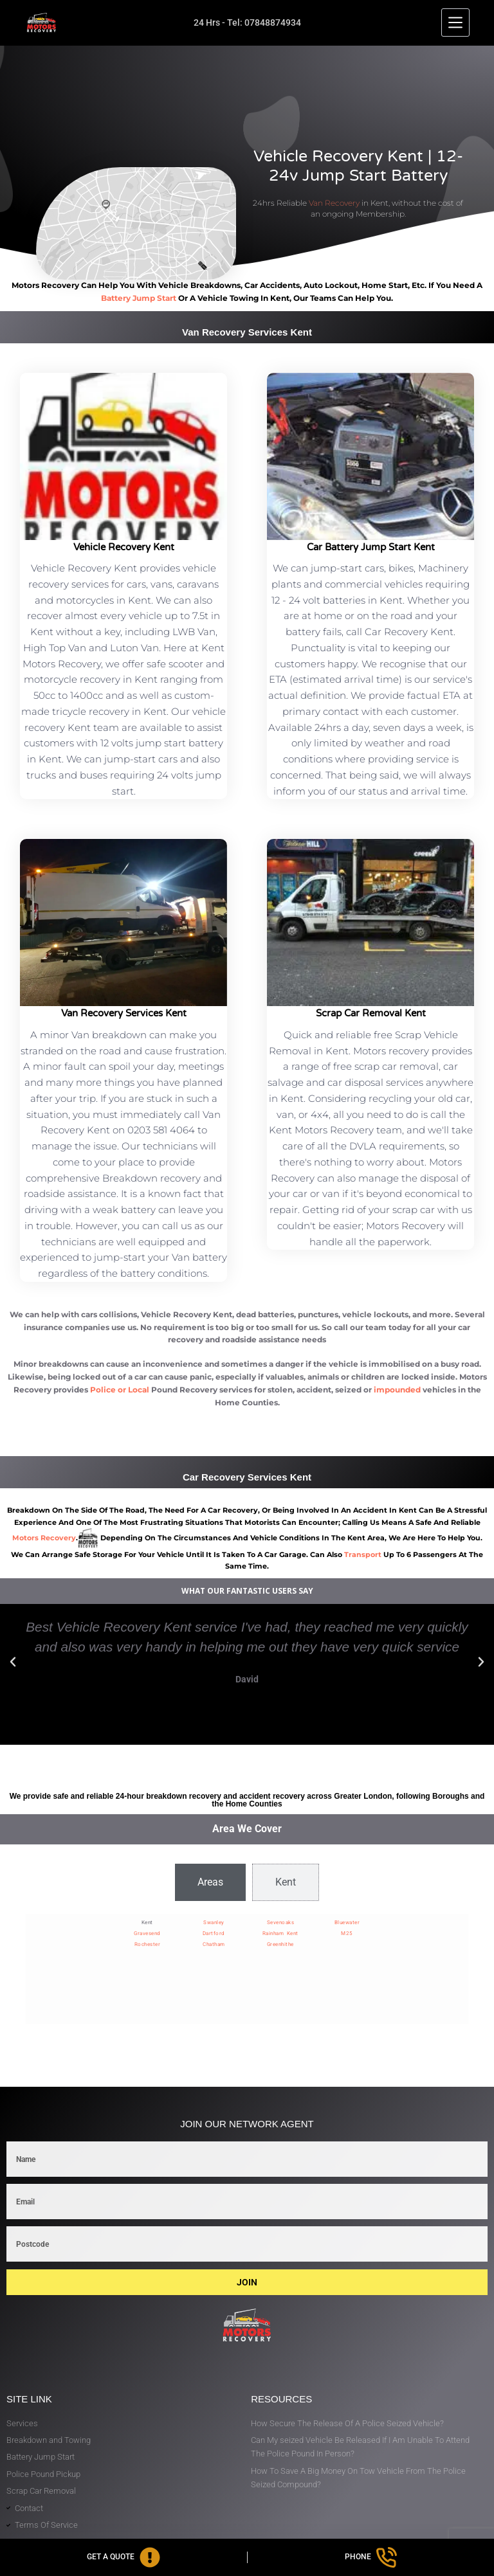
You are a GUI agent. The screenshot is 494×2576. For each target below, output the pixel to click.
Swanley (213, 1922)
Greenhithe (280, 1944)
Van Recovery (334, 203)
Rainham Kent (280, 1933)
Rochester (147, 1944)
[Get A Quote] (123, 2557)
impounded (397, 1389)
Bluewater (347, 1922)
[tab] (210, 1882)
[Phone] (371, 2557)
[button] (12, 1661)
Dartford (214, 1933)
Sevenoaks (281, 1922)
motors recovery (44, 1537)
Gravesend (147, 1933)
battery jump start (138, 298)
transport (362, 1554)
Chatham (214, 1944)
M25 (347, 1933)
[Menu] (455, 22)
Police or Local (119, 1389)
